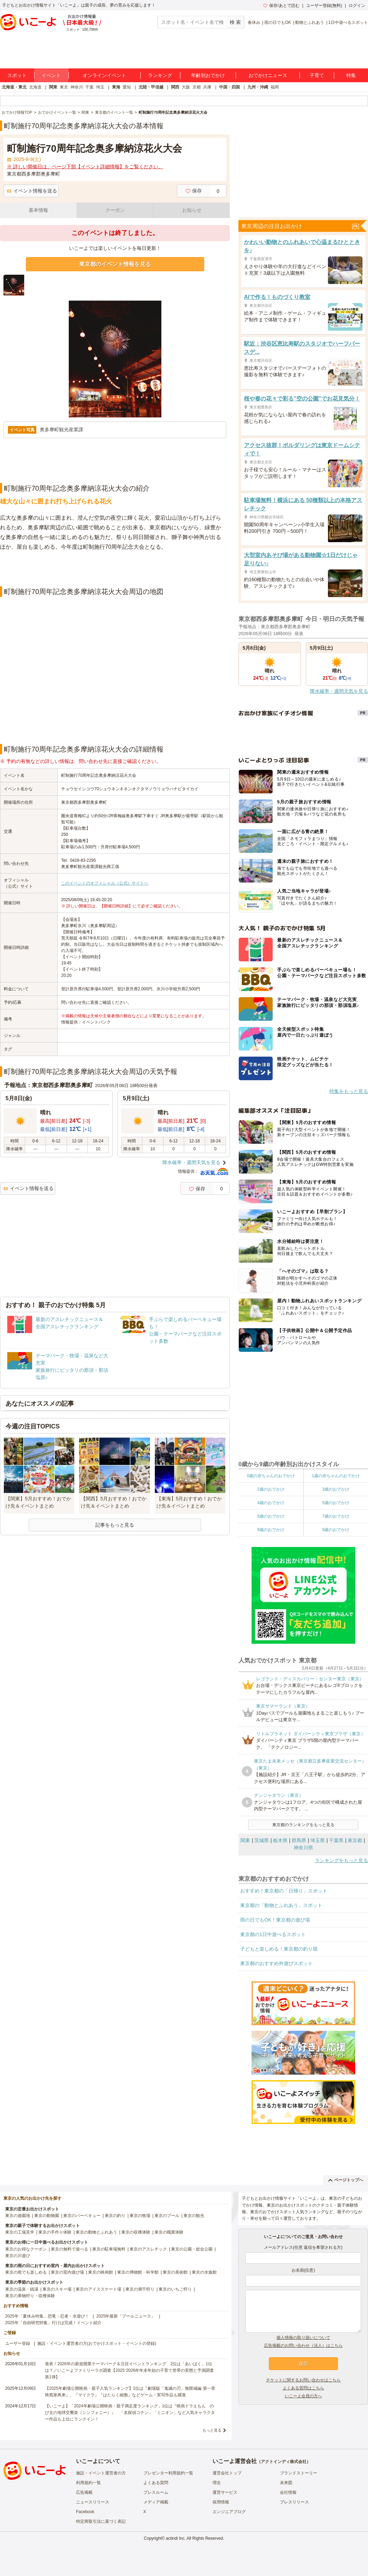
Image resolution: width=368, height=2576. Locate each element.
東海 (116, 87)
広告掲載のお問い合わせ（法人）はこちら (303, 2345)
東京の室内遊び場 (67, 2272)
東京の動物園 (46, 2215)
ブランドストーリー (298, 2473)
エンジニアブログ (229, 2511)
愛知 (127, 87)
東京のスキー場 (57, 2289)
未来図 (286, 2482)
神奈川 (76, 87)
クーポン (115, 210)
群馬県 (299, 1840)
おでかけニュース (267, 75)
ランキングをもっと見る (341, 1860)
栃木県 (280, 1840)
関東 (53, 87)
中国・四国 (229, 87)
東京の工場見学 (19, 2232)
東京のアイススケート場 (98, 2289)
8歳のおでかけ (270, 1529)
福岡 (275, 87)
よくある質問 (155, 2482)
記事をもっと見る (114, 1525)
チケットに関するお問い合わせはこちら (303, 2380)
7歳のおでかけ (335, 1516)
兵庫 (207, 87)
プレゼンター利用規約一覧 (168, 2473)
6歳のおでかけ (270, 1516)
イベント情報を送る (32, 191)
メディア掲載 (155, 2502)
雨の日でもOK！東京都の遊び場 (275, 1920)
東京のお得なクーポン (26, 2249)
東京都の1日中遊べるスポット (273, 1934)
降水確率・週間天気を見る (191, 1162)
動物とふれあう (309, 22)
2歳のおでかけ (270, 1489)
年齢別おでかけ (208, 75)
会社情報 (288, 2492)
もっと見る (211, 2430)
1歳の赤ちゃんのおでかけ (336, 1475)
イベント (51, 75)
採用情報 (221, 2502)
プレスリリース (294, 2502)
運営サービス (225, 2492)
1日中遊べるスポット (348, 22)
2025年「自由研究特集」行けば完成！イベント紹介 (53, 2322)
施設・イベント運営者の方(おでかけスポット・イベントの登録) (96, 2343)
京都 (196, 87)
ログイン (357, 5)
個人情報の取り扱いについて (303, 2337)
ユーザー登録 (17, 2343)
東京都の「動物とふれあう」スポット (281, 1905)
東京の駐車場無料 (108, 2249)
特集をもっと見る (348, 1091)
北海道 (35, 87)
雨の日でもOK (277, 22)
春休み (254, 22)
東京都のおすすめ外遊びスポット (276, 1963)
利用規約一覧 (88, 2482)
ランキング (160, 75)
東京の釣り (115, 2215)
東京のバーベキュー (82, 2215)
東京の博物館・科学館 (138, 2272)
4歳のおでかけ (270, 1502)
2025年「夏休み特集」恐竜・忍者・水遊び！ (47, 2316)
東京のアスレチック (148, 2249)
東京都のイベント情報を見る (115, 264)
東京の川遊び (17, 2255)
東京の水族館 (204, 2272)
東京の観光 (193, 2215)
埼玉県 (317, 1840)
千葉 (89, 87)
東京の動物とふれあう (96, 2232)
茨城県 (261, 1840)
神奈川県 (303, 1847)
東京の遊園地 (17, 2215)
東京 (64, 87)
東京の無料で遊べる (69, 2249)
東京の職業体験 (168, 2232)
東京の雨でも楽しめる (26, 2272)
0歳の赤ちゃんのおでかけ (271, 1475)
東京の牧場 (140, 2215)
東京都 (355, 1840)
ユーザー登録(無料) (324, 5)
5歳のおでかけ (335, 1502)
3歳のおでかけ (335, 1489)
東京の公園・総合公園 (192, 2249)
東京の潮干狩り (139, 2289)
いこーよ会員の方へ (303, 2396)
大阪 (186, 87)
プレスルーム (155, 2492)
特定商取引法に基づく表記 (101, 2521)
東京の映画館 (100, 2272)
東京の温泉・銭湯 (21, 2289)
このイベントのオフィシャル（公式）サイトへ (104, 883)
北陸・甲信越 (151, 87)
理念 (217, 2482)
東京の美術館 (175, 2272)
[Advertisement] (115, 569)
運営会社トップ (227, 2473)
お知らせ (191, 210)
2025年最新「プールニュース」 (125, 2316)
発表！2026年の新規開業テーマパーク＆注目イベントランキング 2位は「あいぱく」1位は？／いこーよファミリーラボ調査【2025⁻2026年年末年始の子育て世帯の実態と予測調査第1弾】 (129, 2370)
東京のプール (166, 2215)
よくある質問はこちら (303, 2388)
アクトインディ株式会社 (283, 2461)
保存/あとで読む (281, 5)
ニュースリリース (92, 2502)
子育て (317, 75)
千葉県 (336, 1840)
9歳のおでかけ (335, 1529)
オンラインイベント (104, 75)
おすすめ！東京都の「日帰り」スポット (283, 1891)
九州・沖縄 (257, 87)
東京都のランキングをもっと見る (303, 1824)
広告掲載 (84, 2492)
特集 (351, 75)
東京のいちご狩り (175, 2289)
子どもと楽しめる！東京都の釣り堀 (279, 1949)
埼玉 (100, 87)
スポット (17, 75)
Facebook (85, 2511)
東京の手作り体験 (55, 2232)
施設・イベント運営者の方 (101, 2473)
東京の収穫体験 (135, 2232)
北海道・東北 (14, 87)
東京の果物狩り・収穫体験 (30, 2295)
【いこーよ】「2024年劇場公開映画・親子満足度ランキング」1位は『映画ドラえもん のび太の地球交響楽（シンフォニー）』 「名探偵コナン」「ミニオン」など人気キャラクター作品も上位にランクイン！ (130, 2413)
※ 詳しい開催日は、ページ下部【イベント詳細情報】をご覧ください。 (85, 166)
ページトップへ (345, 2180)
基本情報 (38, 210)
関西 (175, 87)
